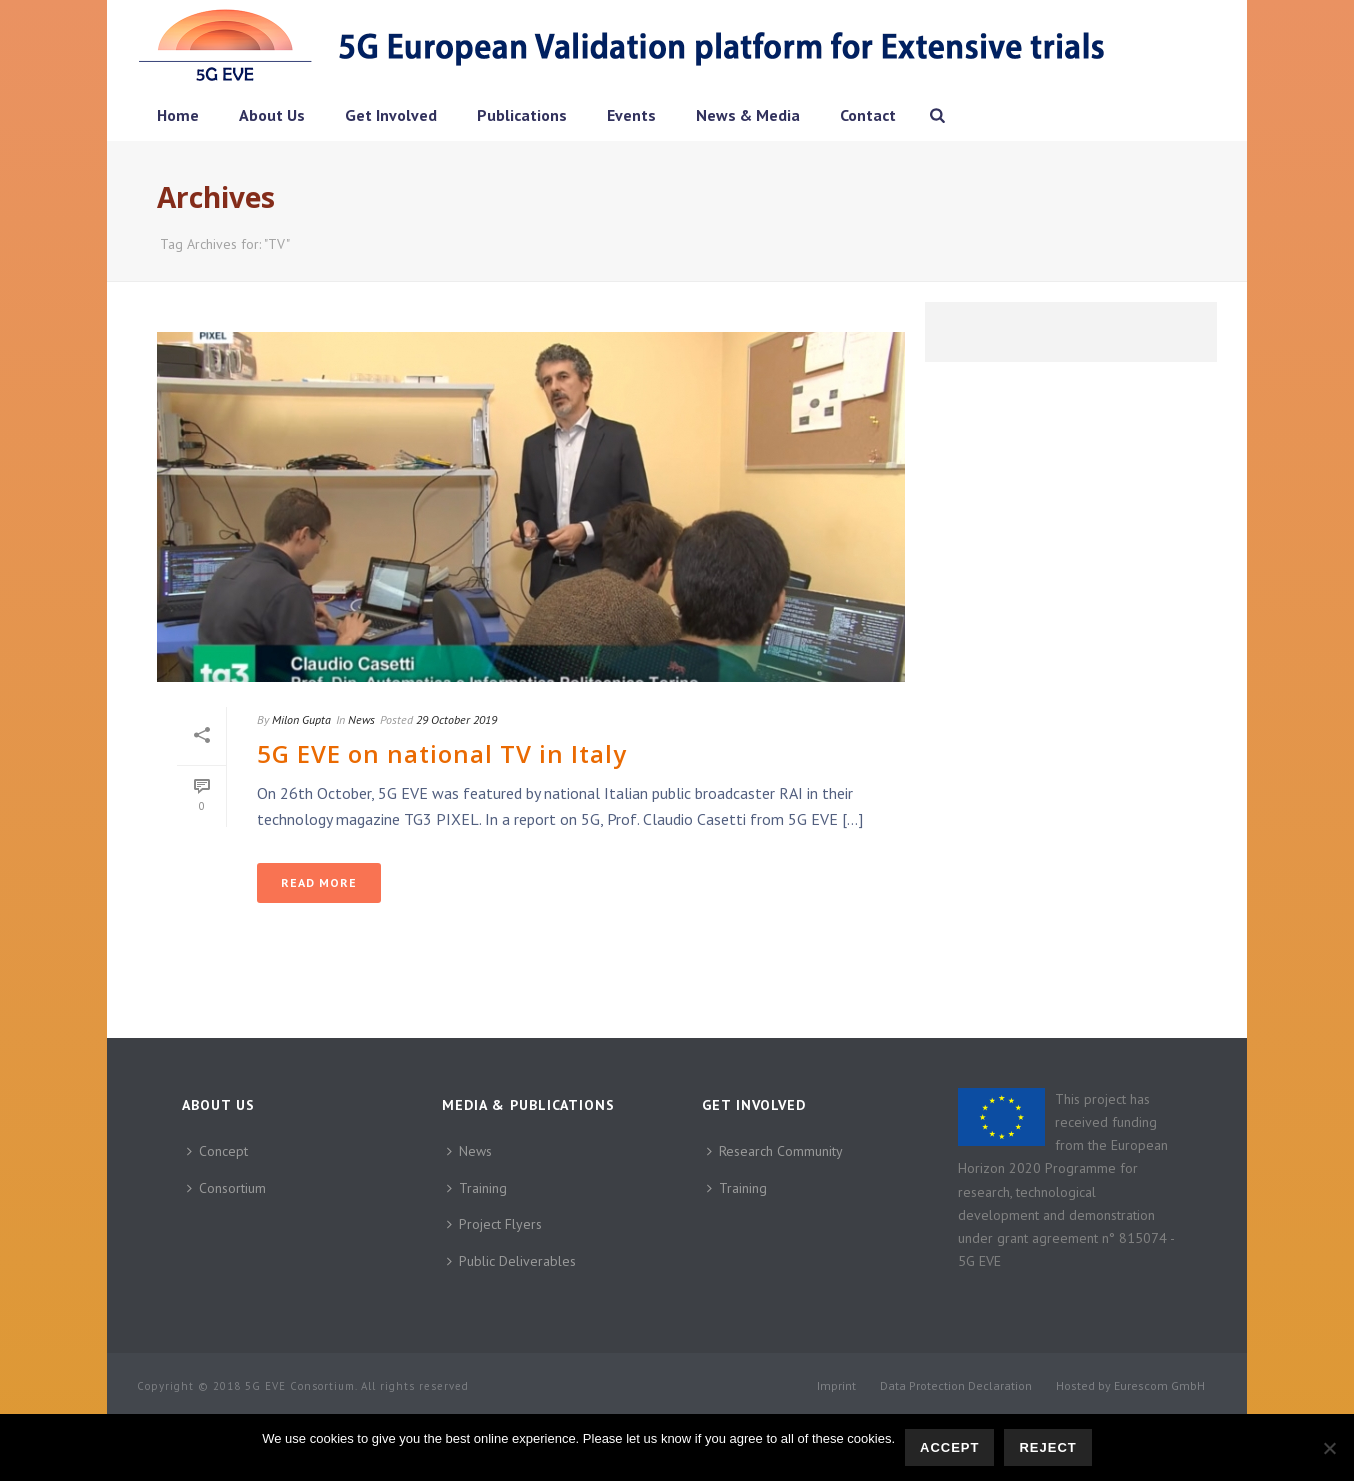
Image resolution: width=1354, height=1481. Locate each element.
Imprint (836, 1385)
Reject (1047, 1447)
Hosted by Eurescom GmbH (1130, 1385)
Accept (949, 1447)
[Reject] (1329, 1448)
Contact (868, 115)
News (361, 719)
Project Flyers (494, 1224)
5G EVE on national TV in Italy (442, 753)
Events (631, 115)
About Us (272, 115)
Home (178, 115)
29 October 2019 (456, 719)
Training (477, 1188)
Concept (217, 1151)
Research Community (775, 1151)
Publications (522, 115)
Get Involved (391, 115)
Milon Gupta (301, 719)
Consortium (226, 1188)
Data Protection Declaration (956, 1385)
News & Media (748, 115)
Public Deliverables (511, 1261)
